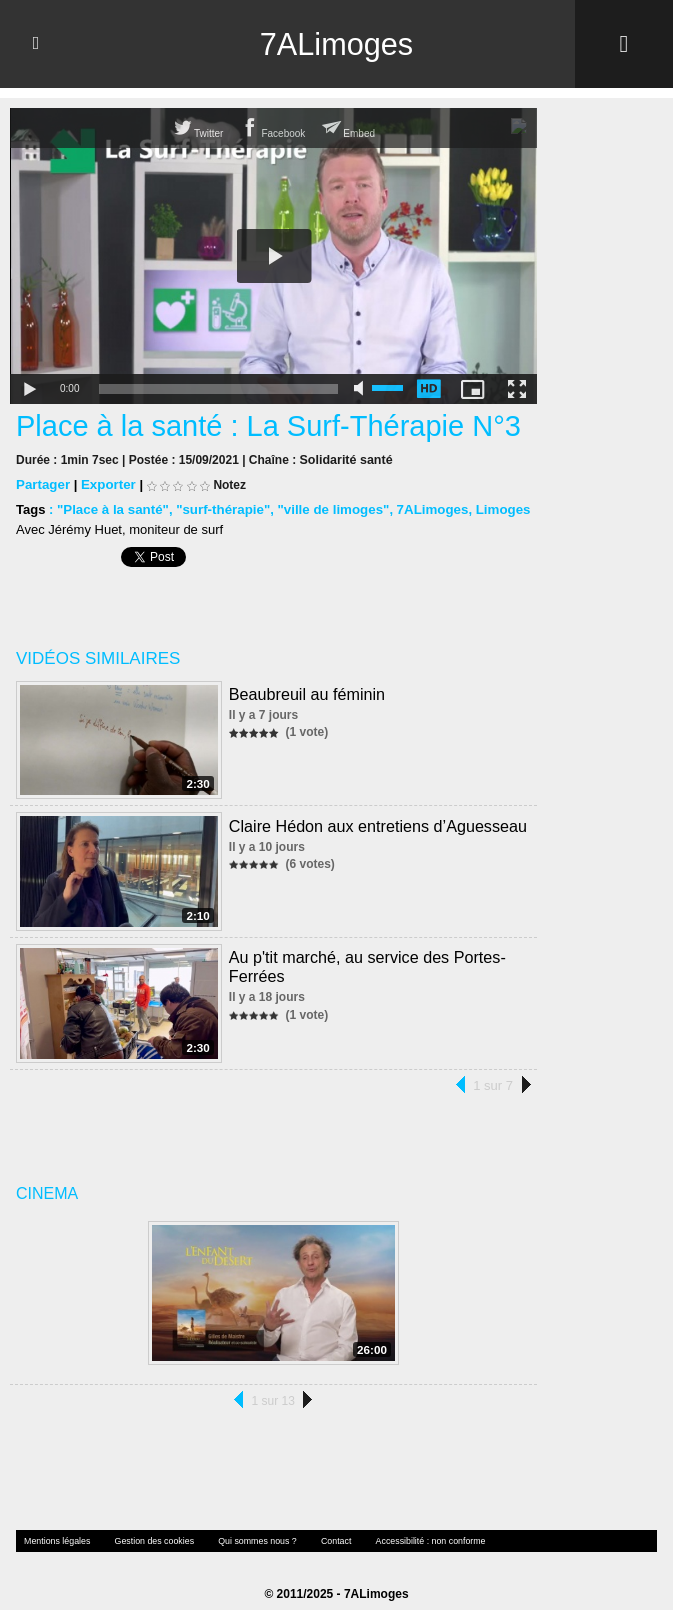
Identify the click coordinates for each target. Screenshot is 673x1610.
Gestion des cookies (147, 1525)
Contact (321, 1525)
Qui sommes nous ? (245, 1525)
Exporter (106, 479)
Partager (42, 479)
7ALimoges (336, 44)
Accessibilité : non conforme (411, 1525)
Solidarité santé (344, 455)
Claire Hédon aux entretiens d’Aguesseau (372, 817)
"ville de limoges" (326, 504)
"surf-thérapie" (219, 504)
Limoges (492, 504)
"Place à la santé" (111, 504)
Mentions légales (55, 1525)
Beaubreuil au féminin (302, 687)
